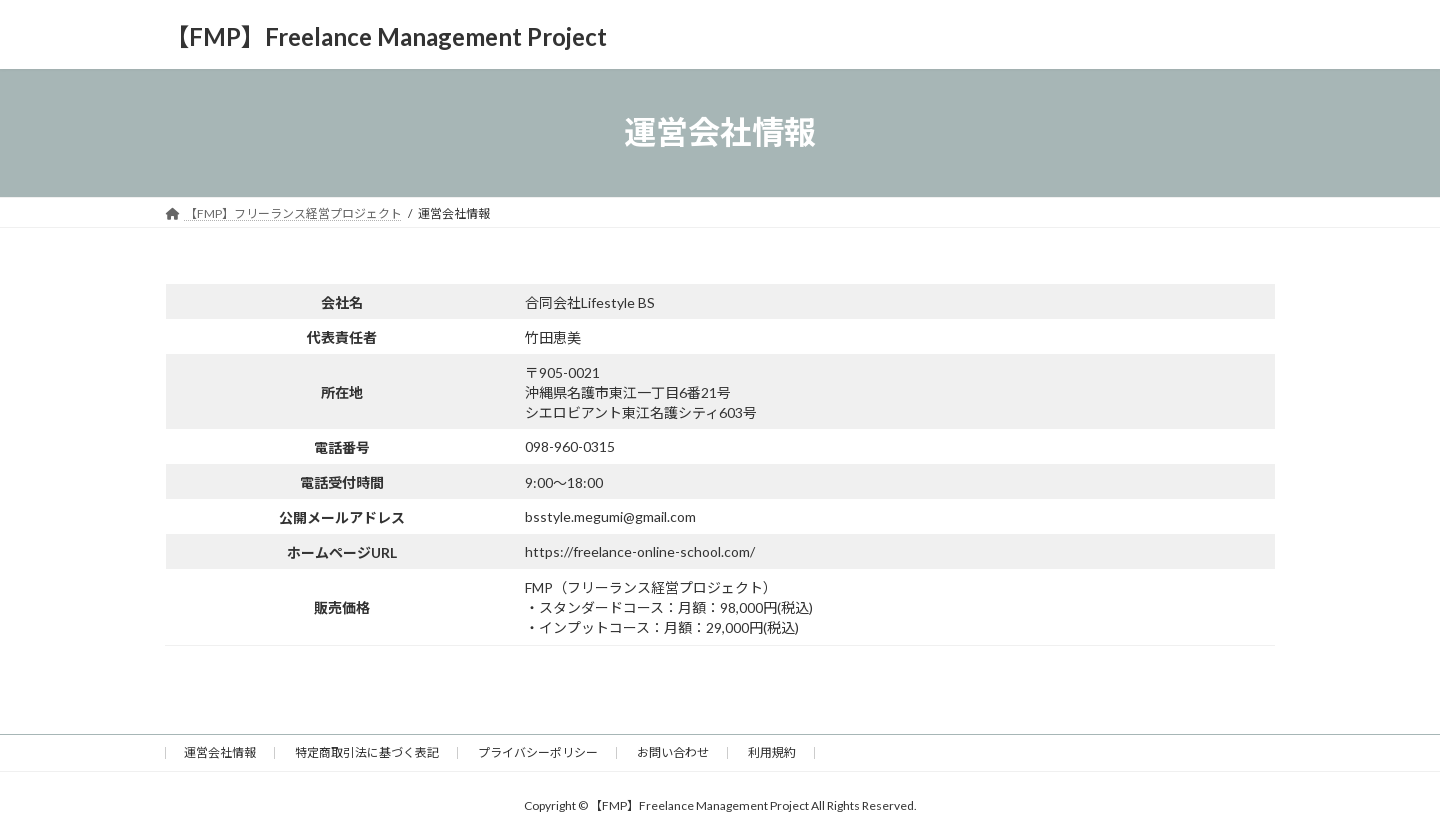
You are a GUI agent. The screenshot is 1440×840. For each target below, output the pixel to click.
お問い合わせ (673, 752)
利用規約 (772, 752)
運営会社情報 (220, 752)
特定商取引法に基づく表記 (367, 752)
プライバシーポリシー (538, 752)
